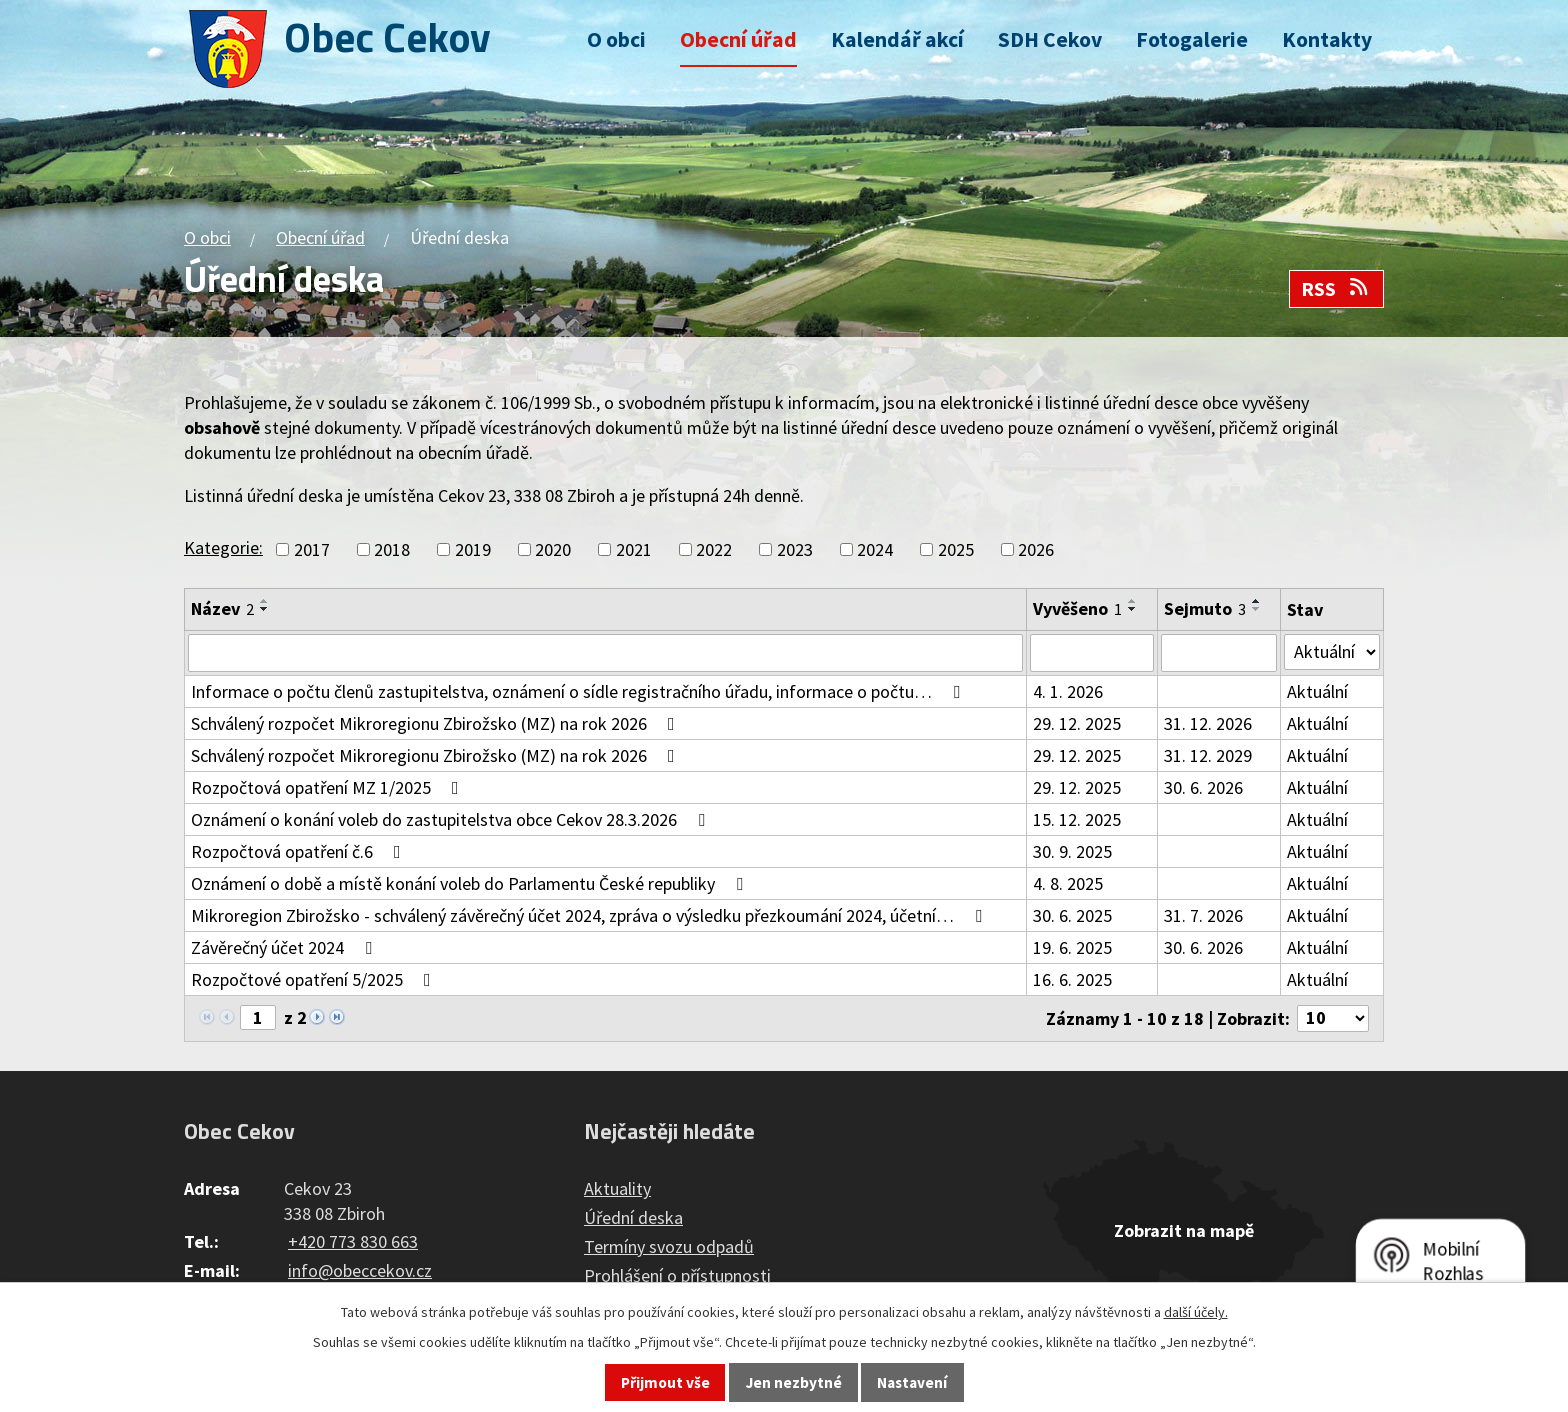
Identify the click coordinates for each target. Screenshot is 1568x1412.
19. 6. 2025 (1072, 947)
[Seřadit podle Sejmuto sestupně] (1257, 609)
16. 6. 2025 (1072, 979)
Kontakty (1327, 39)
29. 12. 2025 (1077, 723)
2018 (392, 549)
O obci (616, 39)
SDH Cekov (1050, 39)
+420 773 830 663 (353, 1241)
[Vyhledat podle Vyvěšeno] (1092, 653)
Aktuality (617, 1188)
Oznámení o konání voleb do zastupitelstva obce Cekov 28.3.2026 (452, 819)
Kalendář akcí (897, 39)
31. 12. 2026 (1208, 723)
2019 (473, 549)
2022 (714, 549)
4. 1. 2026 (1068, 691)
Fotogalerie (1192, 39)
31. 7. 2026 (1203, 915)
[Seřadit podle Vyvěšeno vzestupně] (1133, 601)
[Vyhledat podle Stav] (1332, 652)
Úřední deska (633, 1217)
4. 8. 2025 (1068, 883)
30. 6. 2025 (1072, 915)
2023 (795, 549)
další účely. (1196, 1312)
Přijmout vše (665, 1382)
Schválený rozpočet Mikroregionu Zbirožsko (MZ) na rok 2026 (437, 723)
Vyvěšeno (1077, 608)
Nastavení (912, 1382)
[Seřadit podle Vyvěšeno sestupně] (1133, 609)
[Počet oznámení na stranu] (1333, 1018)
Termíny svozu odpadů (669, 1246)
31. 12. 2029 (1208, 755)
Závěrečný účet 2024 (285, 947)
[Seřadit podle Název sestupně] (265, 609)
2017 (312, 549)
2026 (1036, 549)
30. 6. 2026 (1203, 787)
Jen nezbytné (794, 1382)
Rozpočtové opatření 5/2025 (315, 979)
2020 (553, 549)
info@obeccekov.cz (360, 1270)
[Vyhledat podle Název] (605, 653)
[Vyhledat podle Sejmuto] (1219, 653)
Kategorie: (223, 547)
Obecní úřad (738, 39)
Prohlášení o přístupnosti (677, 1275)
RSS (1336, 289)
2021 (634, 549)
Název (222, 608)
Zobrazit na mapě (1184, 1230)
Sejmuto (1205, 608)
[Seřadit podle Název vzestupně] (265, 601)
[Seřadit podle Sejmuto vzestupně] (1257, 601)
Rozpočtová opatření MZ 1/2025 (329, 787)
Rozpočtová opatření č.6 (300, 851)
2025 (956, 549)
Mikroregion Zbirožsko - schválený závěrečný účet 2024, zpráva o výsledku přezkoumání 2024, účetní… (590, 915)
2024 (875, 549)
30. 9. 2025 (1072, 851)
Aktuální (1317, 691)
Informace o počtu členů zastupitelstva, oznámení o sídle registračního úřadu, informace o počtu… (579, 691)
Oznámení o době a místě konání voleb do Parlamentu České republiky (471, 883)
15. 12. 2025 (1077, 819)
